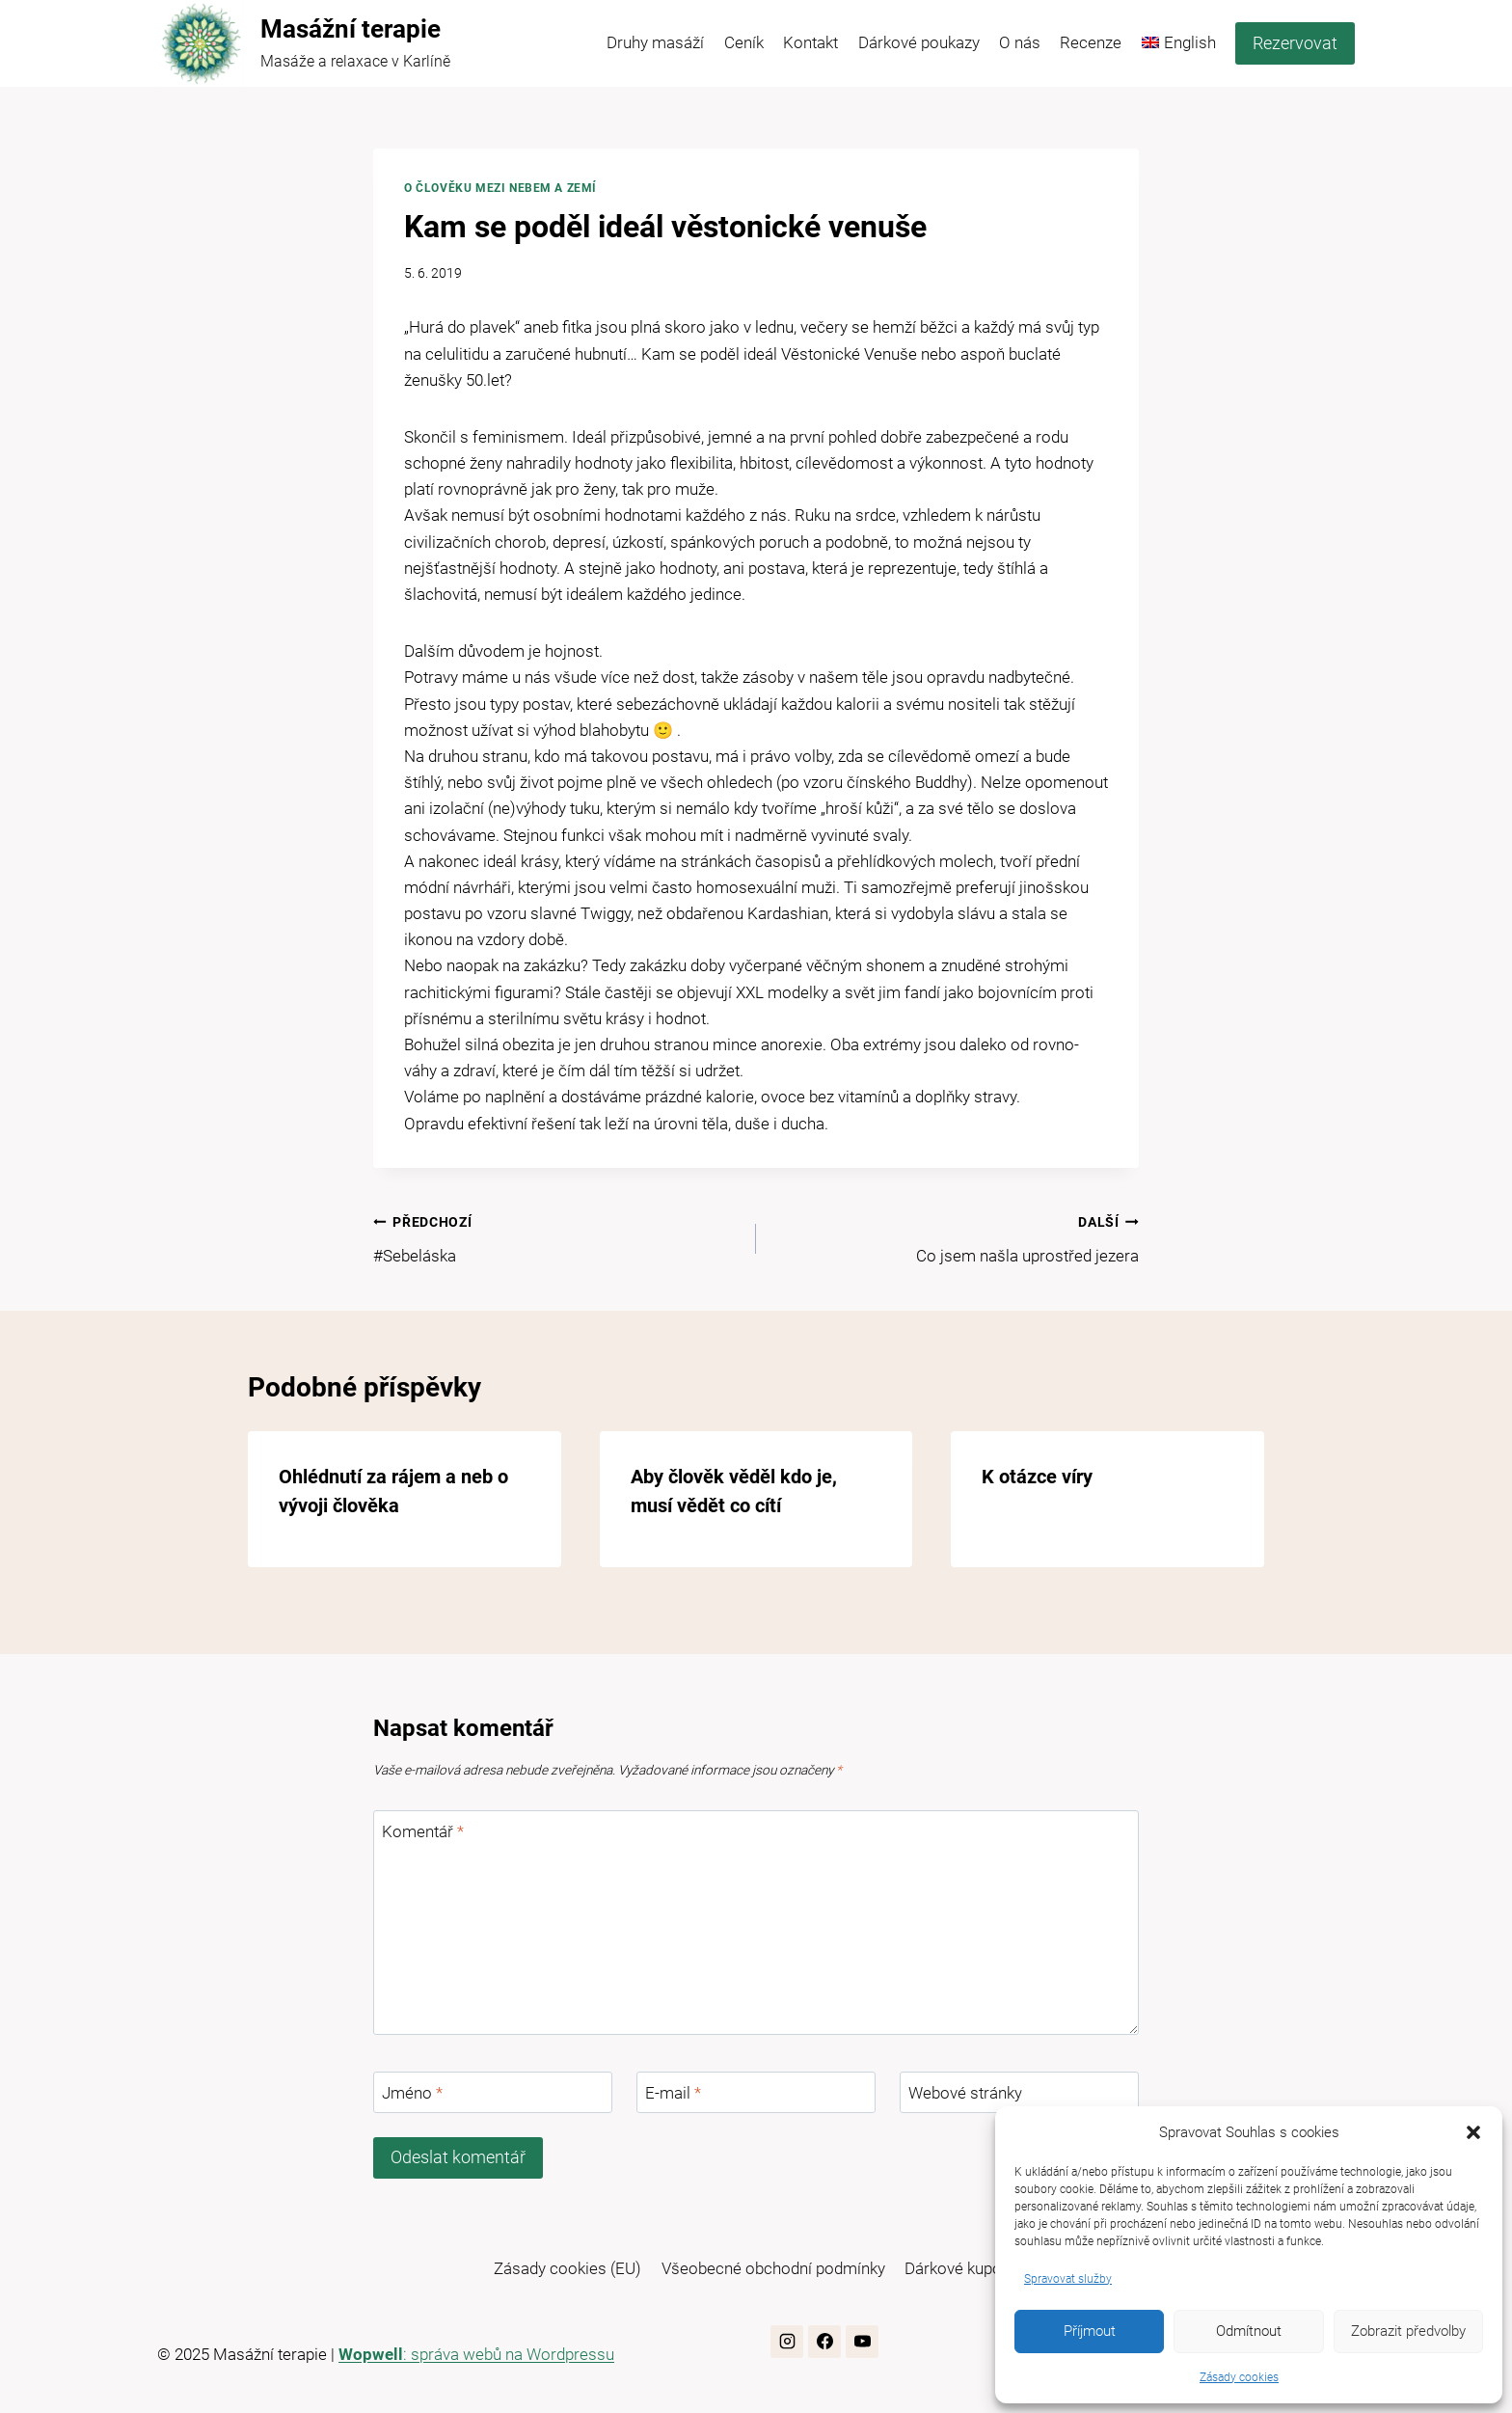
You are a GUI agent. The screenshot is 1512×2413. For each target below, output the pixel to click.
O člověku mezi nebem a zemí (500, 188)
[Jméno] (492, 2092)
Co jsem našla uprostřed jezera (955, 1236)
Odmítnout (1249, 2331)
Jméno (412, 2092)
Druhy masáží (655, 42)
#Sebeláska (556, 1236)
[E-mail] (756, 2092)
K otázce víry (1037, 1476)
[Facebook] (824, 2341)
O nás (1019, 42)
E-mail (673, 2092)
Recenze (1090, 42)
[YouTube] (862, 2341)
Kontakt (810, 42)
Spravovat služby (1068, 2279)
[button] (1473, 2132)
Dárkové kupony (961, 2268)
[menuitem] (1179, 43)
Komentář (423, 1831)
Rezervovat (1295, 43)
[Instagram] (786, 2341)
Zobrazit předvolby (1408, 2331)
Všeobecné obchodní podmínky (773, 2268)
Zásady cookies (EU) (567, 2268)
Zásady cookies (1239, 2377)
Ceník (744, 42)
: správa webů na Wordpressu (476, 2354)
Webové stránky (965, 2092)
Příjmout (1090, 2331)
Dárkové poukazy (919, 42)
